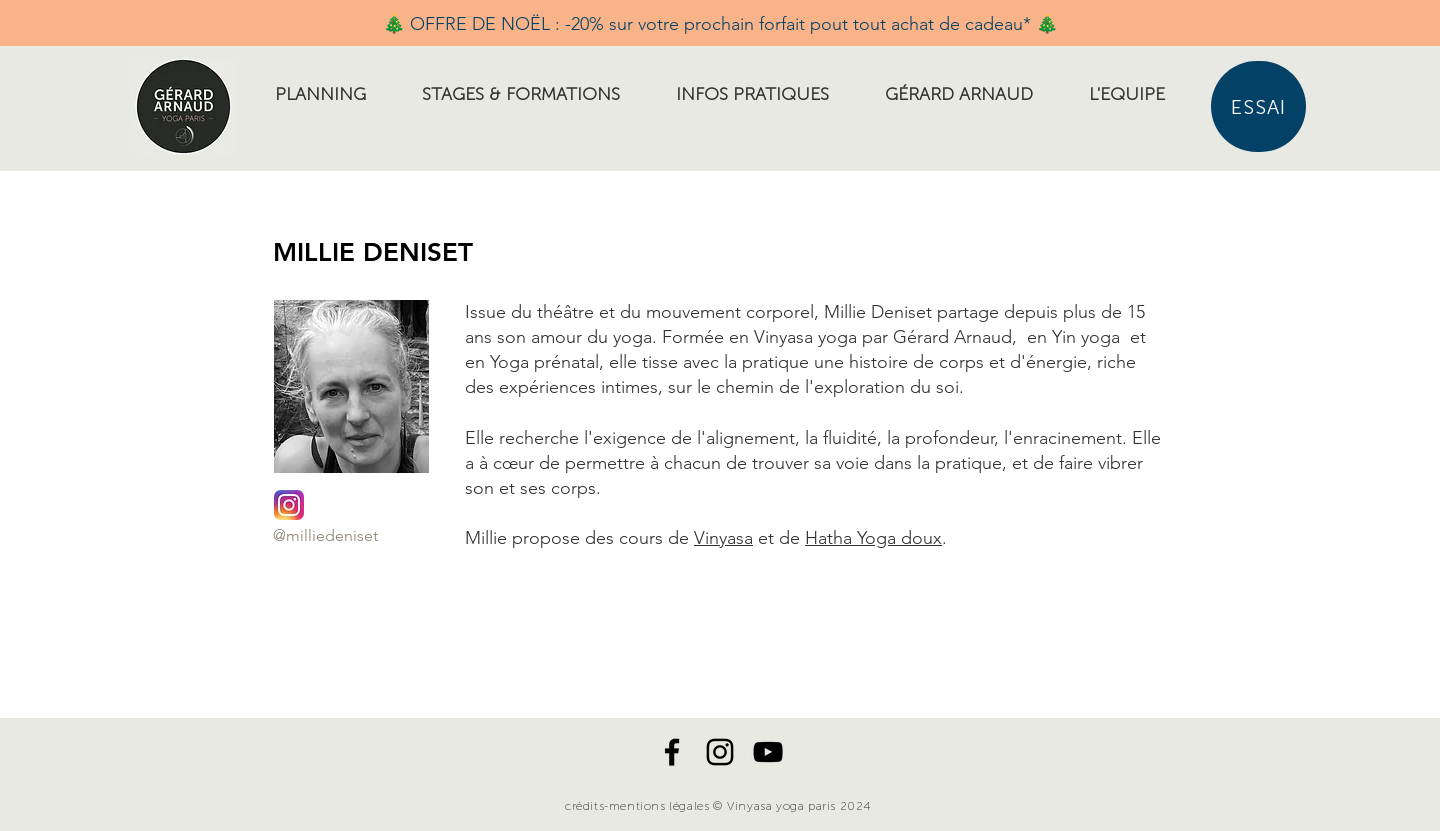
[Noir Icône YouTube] (768, 752)
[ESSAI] (1258, 106)
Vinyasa (723, 538)
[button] (320, 94)
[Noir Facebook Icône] (672, 752)
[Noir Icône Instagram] (720, 752)
